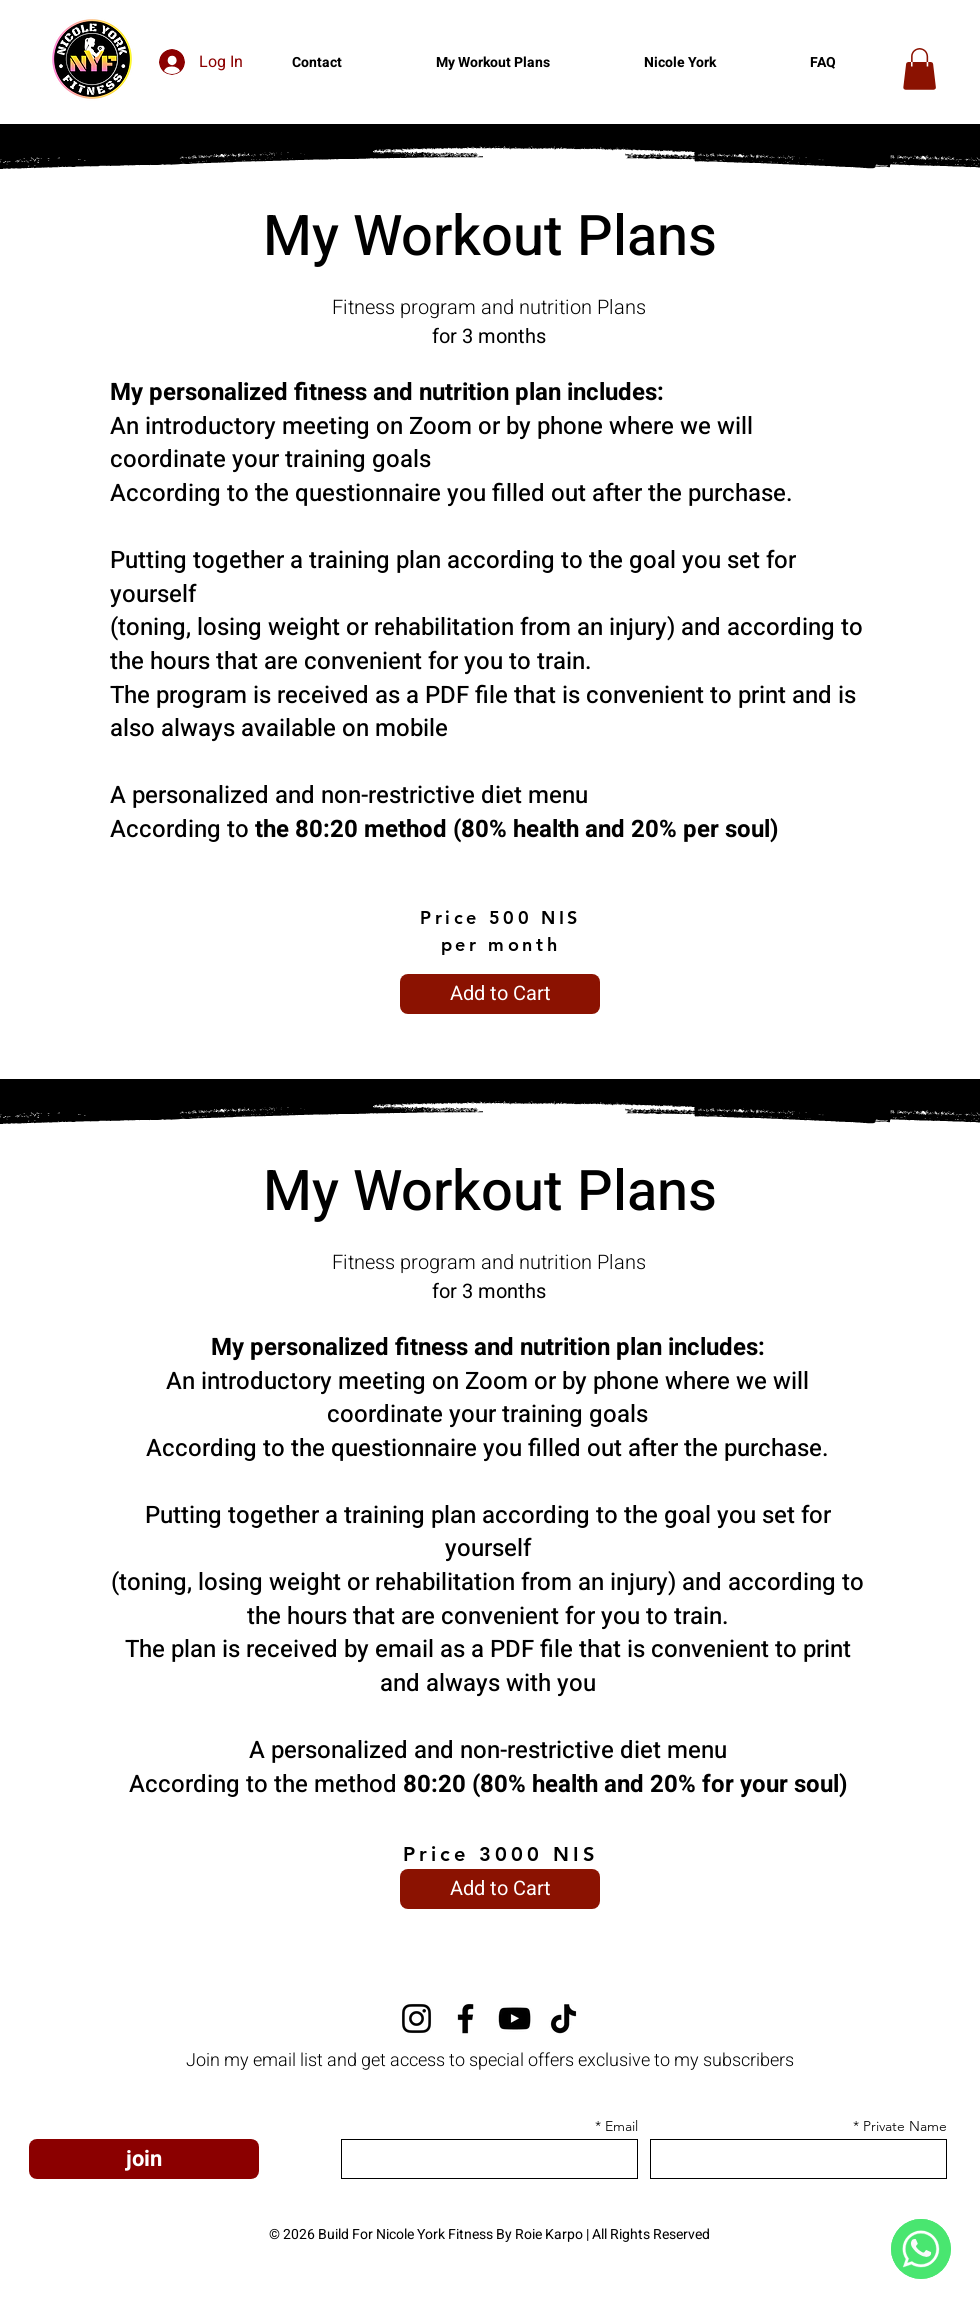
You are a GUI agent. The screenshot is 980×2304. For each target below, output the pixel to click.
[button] (919, 69)
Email (621, 2126)
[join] (144, 2159)
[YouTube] (514, 2018)
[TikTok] (563, 2018)
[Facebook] (465, 2018)
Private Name (905, 2126)
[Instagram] (416, 2018)
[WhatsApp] (921, 2249)
